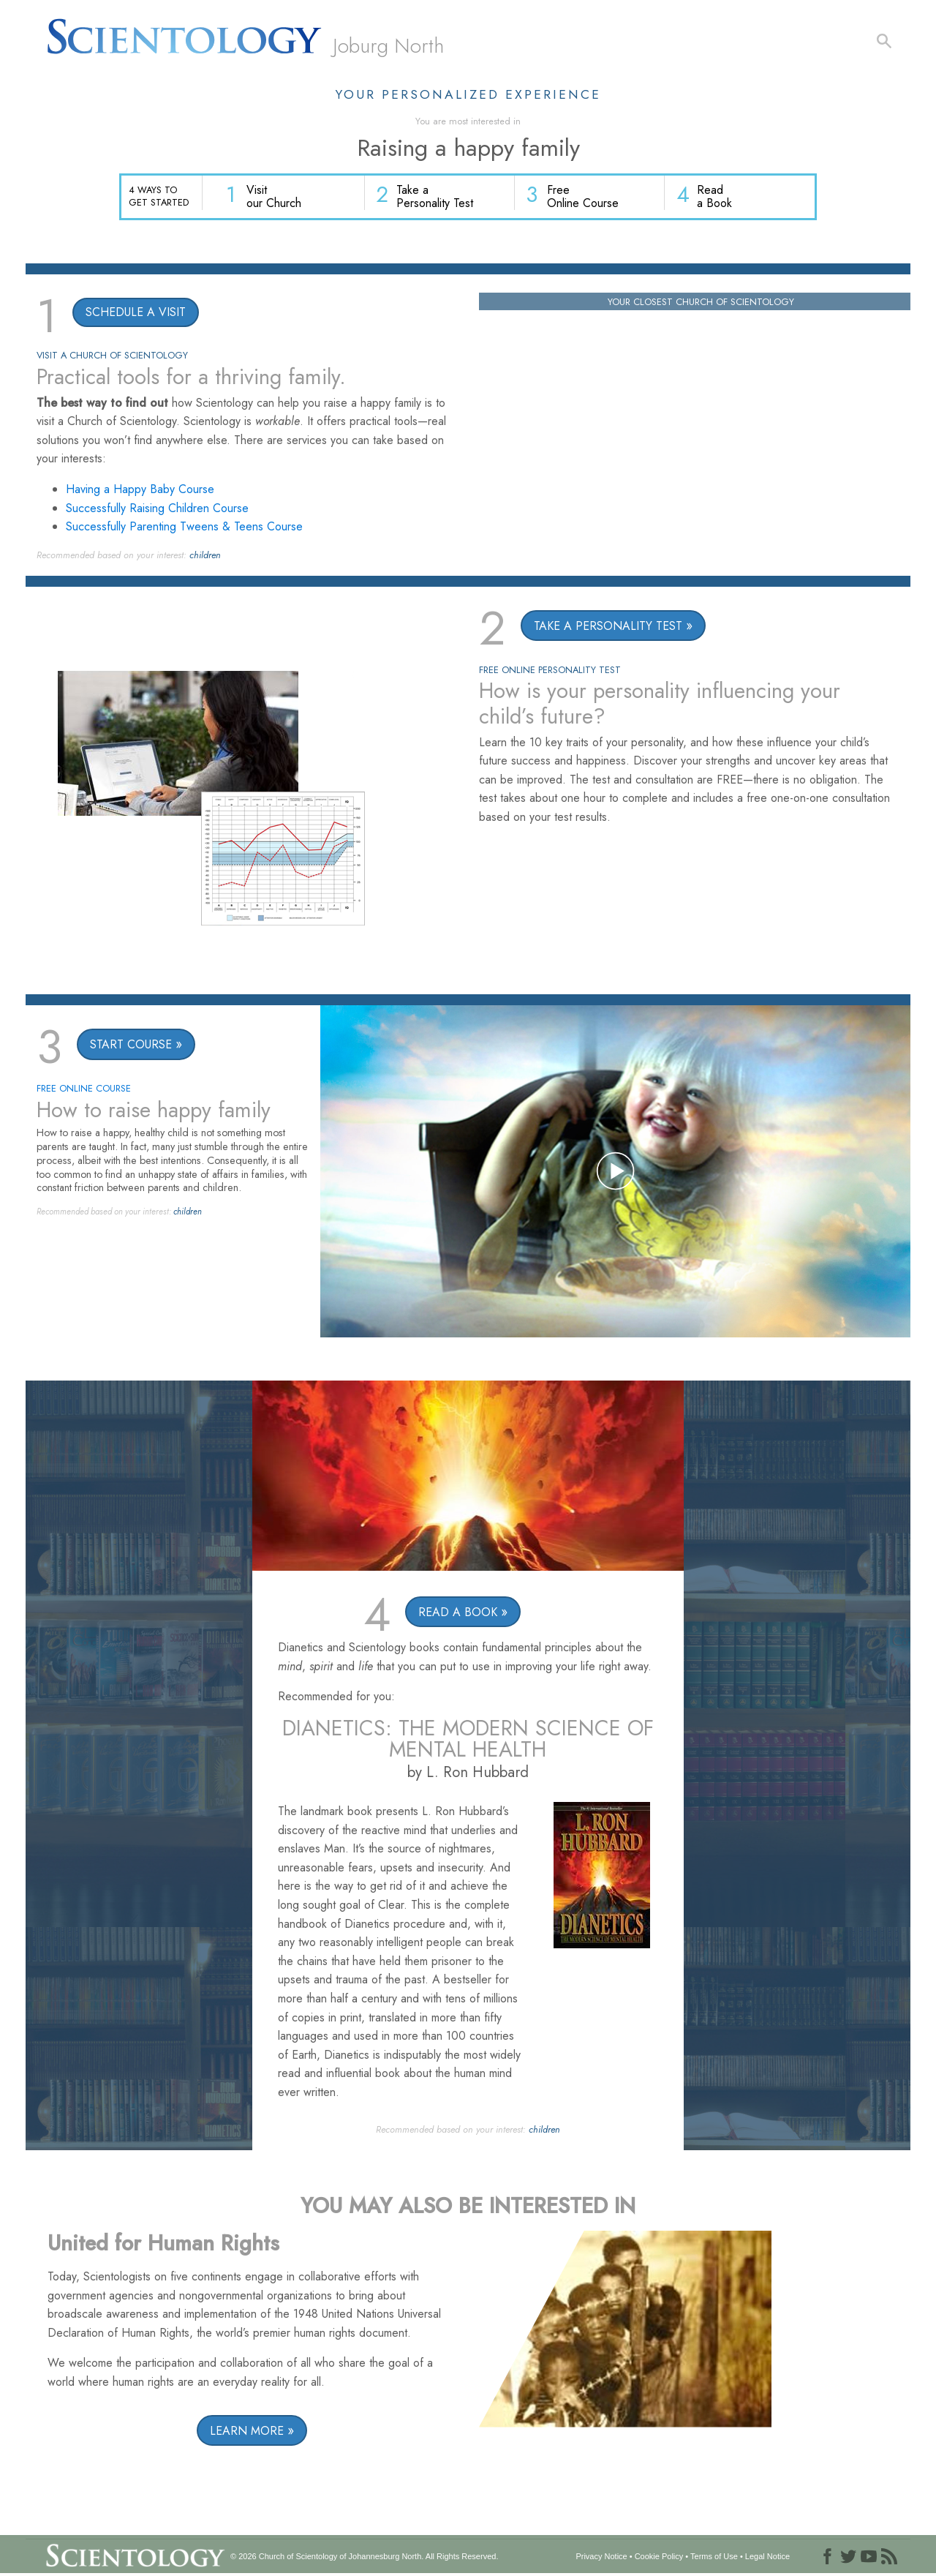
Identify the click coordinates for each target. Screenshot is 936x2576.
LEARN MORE (247, 2431)
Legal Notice (767, 2557)
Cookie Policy (659, 2557)
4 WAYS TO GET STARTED (159, 196)
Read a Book (715, 198)
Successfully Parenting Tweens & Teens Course (184, 527)
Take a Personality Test (438, 198)
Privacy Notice (601, 2557)
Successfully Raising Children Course (157, 508)
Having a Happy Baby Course (140, 489)
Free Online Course (585, 198)
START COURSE (131, 1045)
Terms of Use (714, 2557)
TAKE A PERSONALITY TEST (608, 626)
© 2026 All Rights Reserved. (364, 2557)
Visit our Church (278, 198)
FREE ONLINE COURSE (84, 1090)
